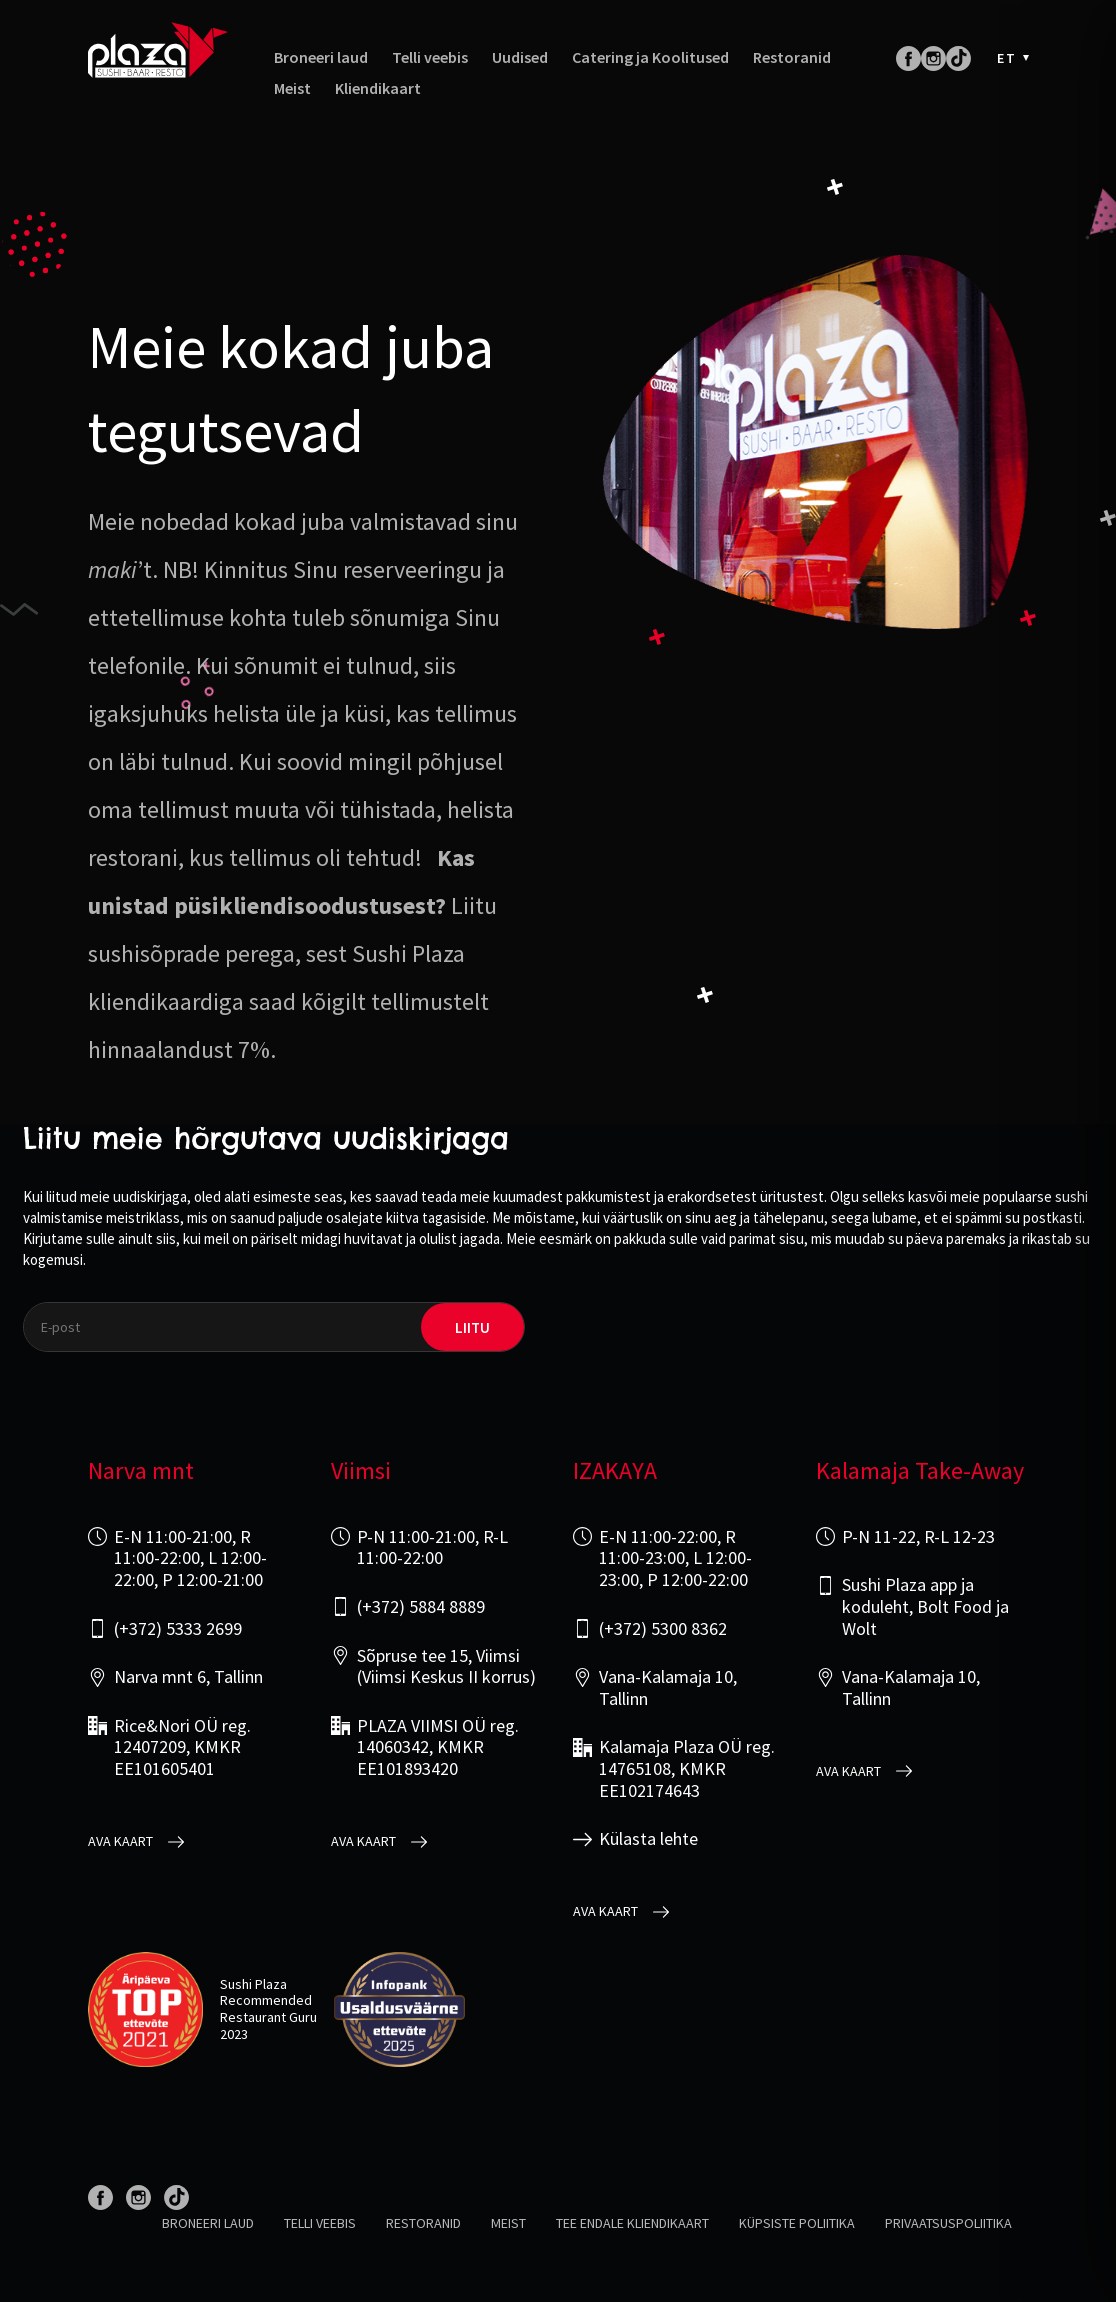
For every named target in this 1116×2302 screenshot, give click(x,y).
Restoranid (792, 57)
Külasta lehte (648, 1839)
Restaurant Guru (268, 2017)
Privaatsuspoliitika (948, 2223)
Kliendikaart (378, 88)
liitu (472, 1327)
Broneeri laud (321, 57)
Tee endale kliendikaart (632, 2223)
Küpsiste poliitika (797, 2223)
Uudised (520, 57)
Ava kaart (120, 1841)
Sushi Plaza (253, 1984)
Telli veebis (430, 57)
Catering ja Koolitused (650, 57)
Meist (292, 88)
